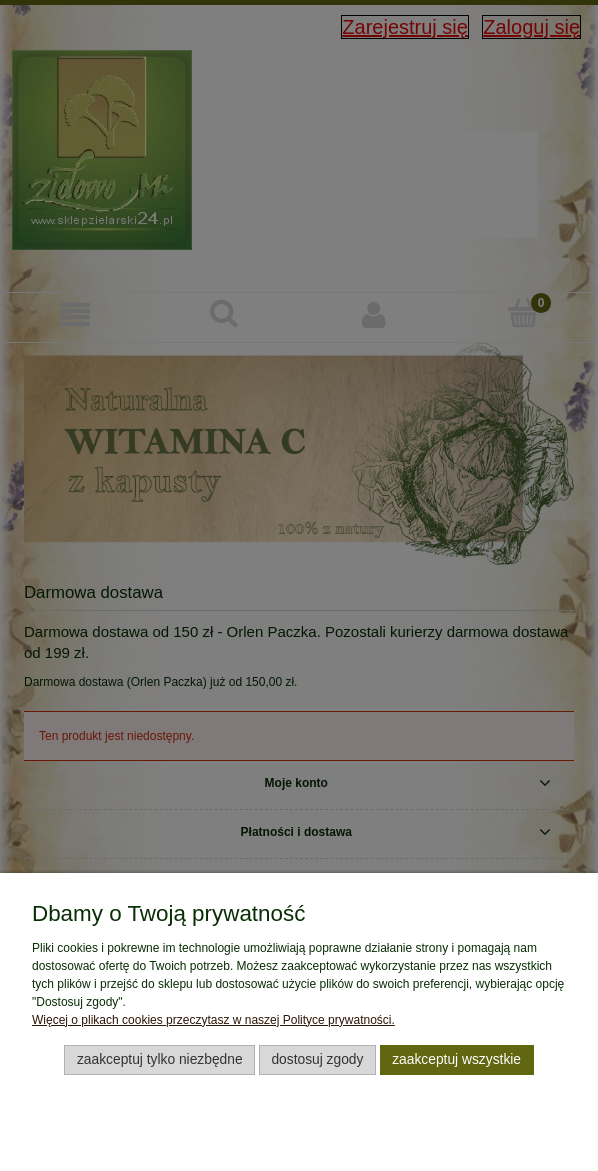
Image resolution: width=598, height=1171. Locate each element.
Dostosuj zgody (317, 1059)
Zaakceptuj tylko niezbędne (160, 1059)
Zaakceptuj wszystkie (456, 1059)
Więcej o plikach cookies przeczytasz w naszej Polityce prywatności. (213, 1020)
